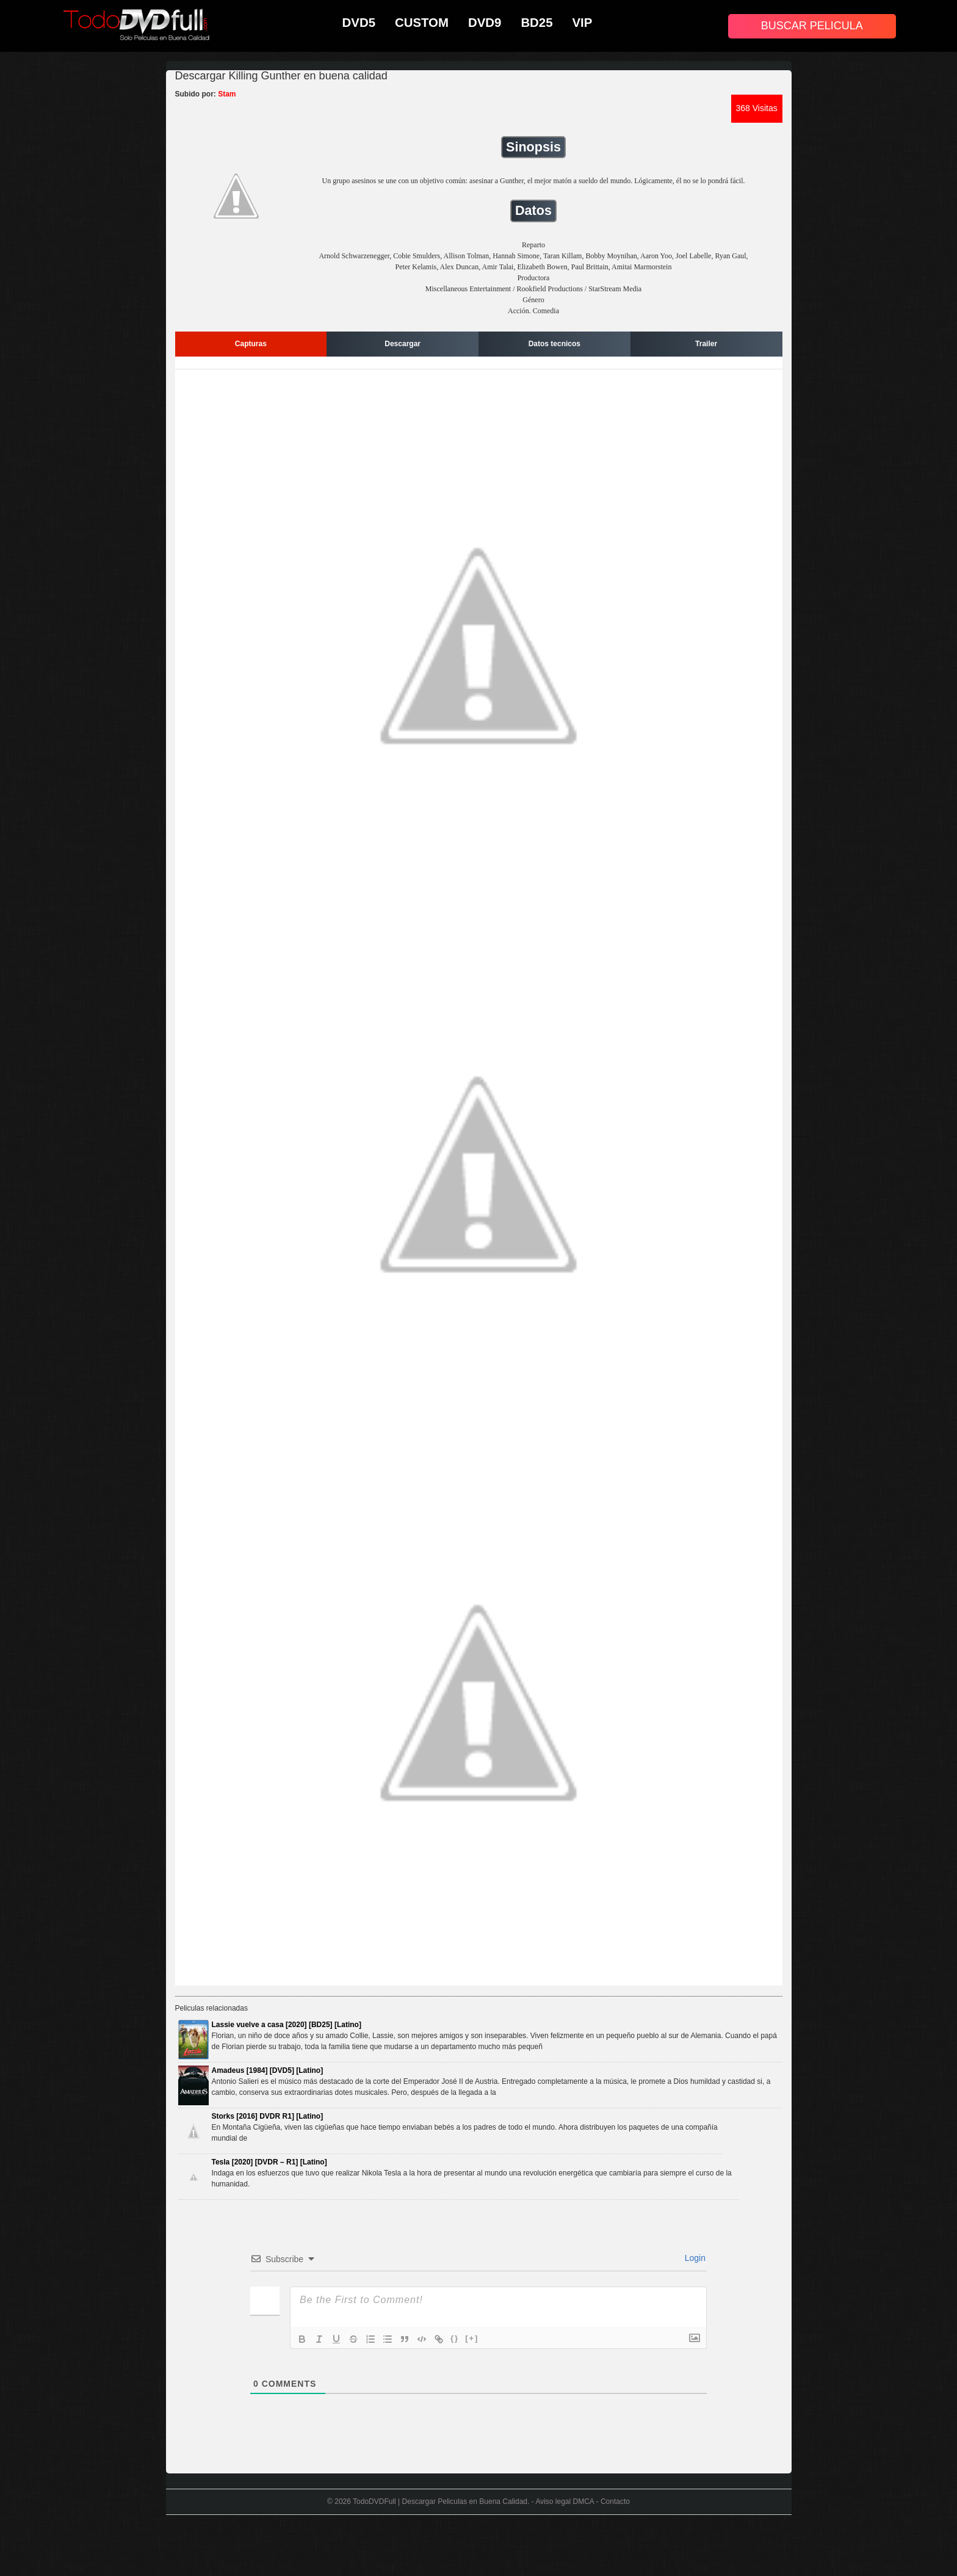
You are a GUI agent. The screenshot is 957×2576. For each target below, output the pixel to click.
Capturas (251, 343)
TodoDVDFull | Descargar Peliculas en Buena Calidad (440, 2501)
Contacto (615, 2501)
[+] (471, 2338)
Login (694, 2258)
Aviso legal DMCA (564, 2501)
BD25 (536, 22)
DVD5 (358, 22)
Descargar (403, 343)
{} (454, 2338)
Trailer (706, 343)
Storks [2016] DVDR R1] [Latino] (267, 2116)
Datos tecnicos (554, 343)
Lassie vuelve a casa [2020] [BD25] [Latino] (286, 2024)
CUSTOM (422, 22)
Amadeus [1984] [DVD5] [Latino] (267, 2070)
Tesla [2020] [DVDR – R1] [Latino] (269, 2162)
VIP (582, 22)
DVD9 (484, 22)
